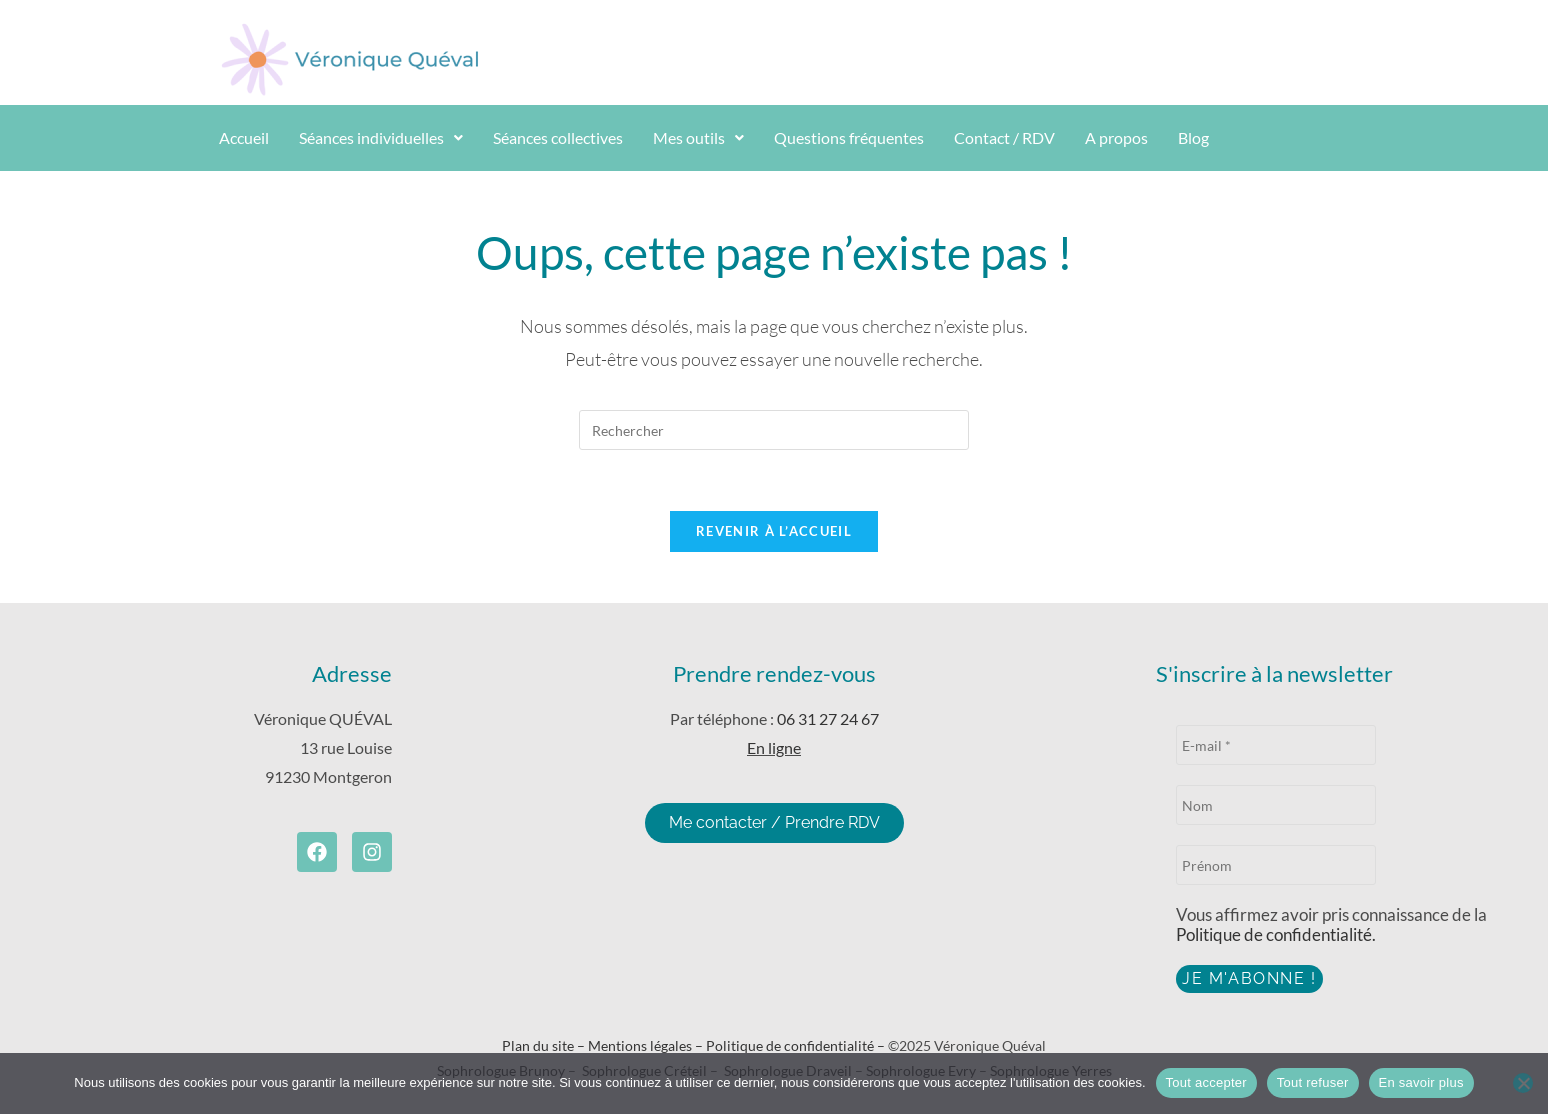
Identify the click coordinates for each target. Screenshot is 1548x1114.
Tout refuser (1313, 1082)
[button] (381, 138)
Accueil (244, 137)
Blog (1193, 137)
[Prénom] (1276, 865)
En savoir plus (1421, 1082)
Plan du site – (545, 1045)
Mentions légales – (647, 1045)
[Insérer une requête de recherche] (774, 430)
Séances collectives (558, 137)
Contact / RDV (1004, 137)
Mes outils (698, 137)
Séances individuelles (381, 137)
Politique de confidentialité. (1276, 934)
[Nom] (1276, 805)
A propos (1116, 137)
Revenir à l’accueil (774, 531)
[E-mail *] (1276, 745)
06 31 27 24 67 (828, 718)
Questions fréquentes (849, 137)
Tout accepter (1206, 1082)
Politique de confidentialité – (797, 1045)
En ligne (774, 747)
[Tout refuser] (1523, 1083)
